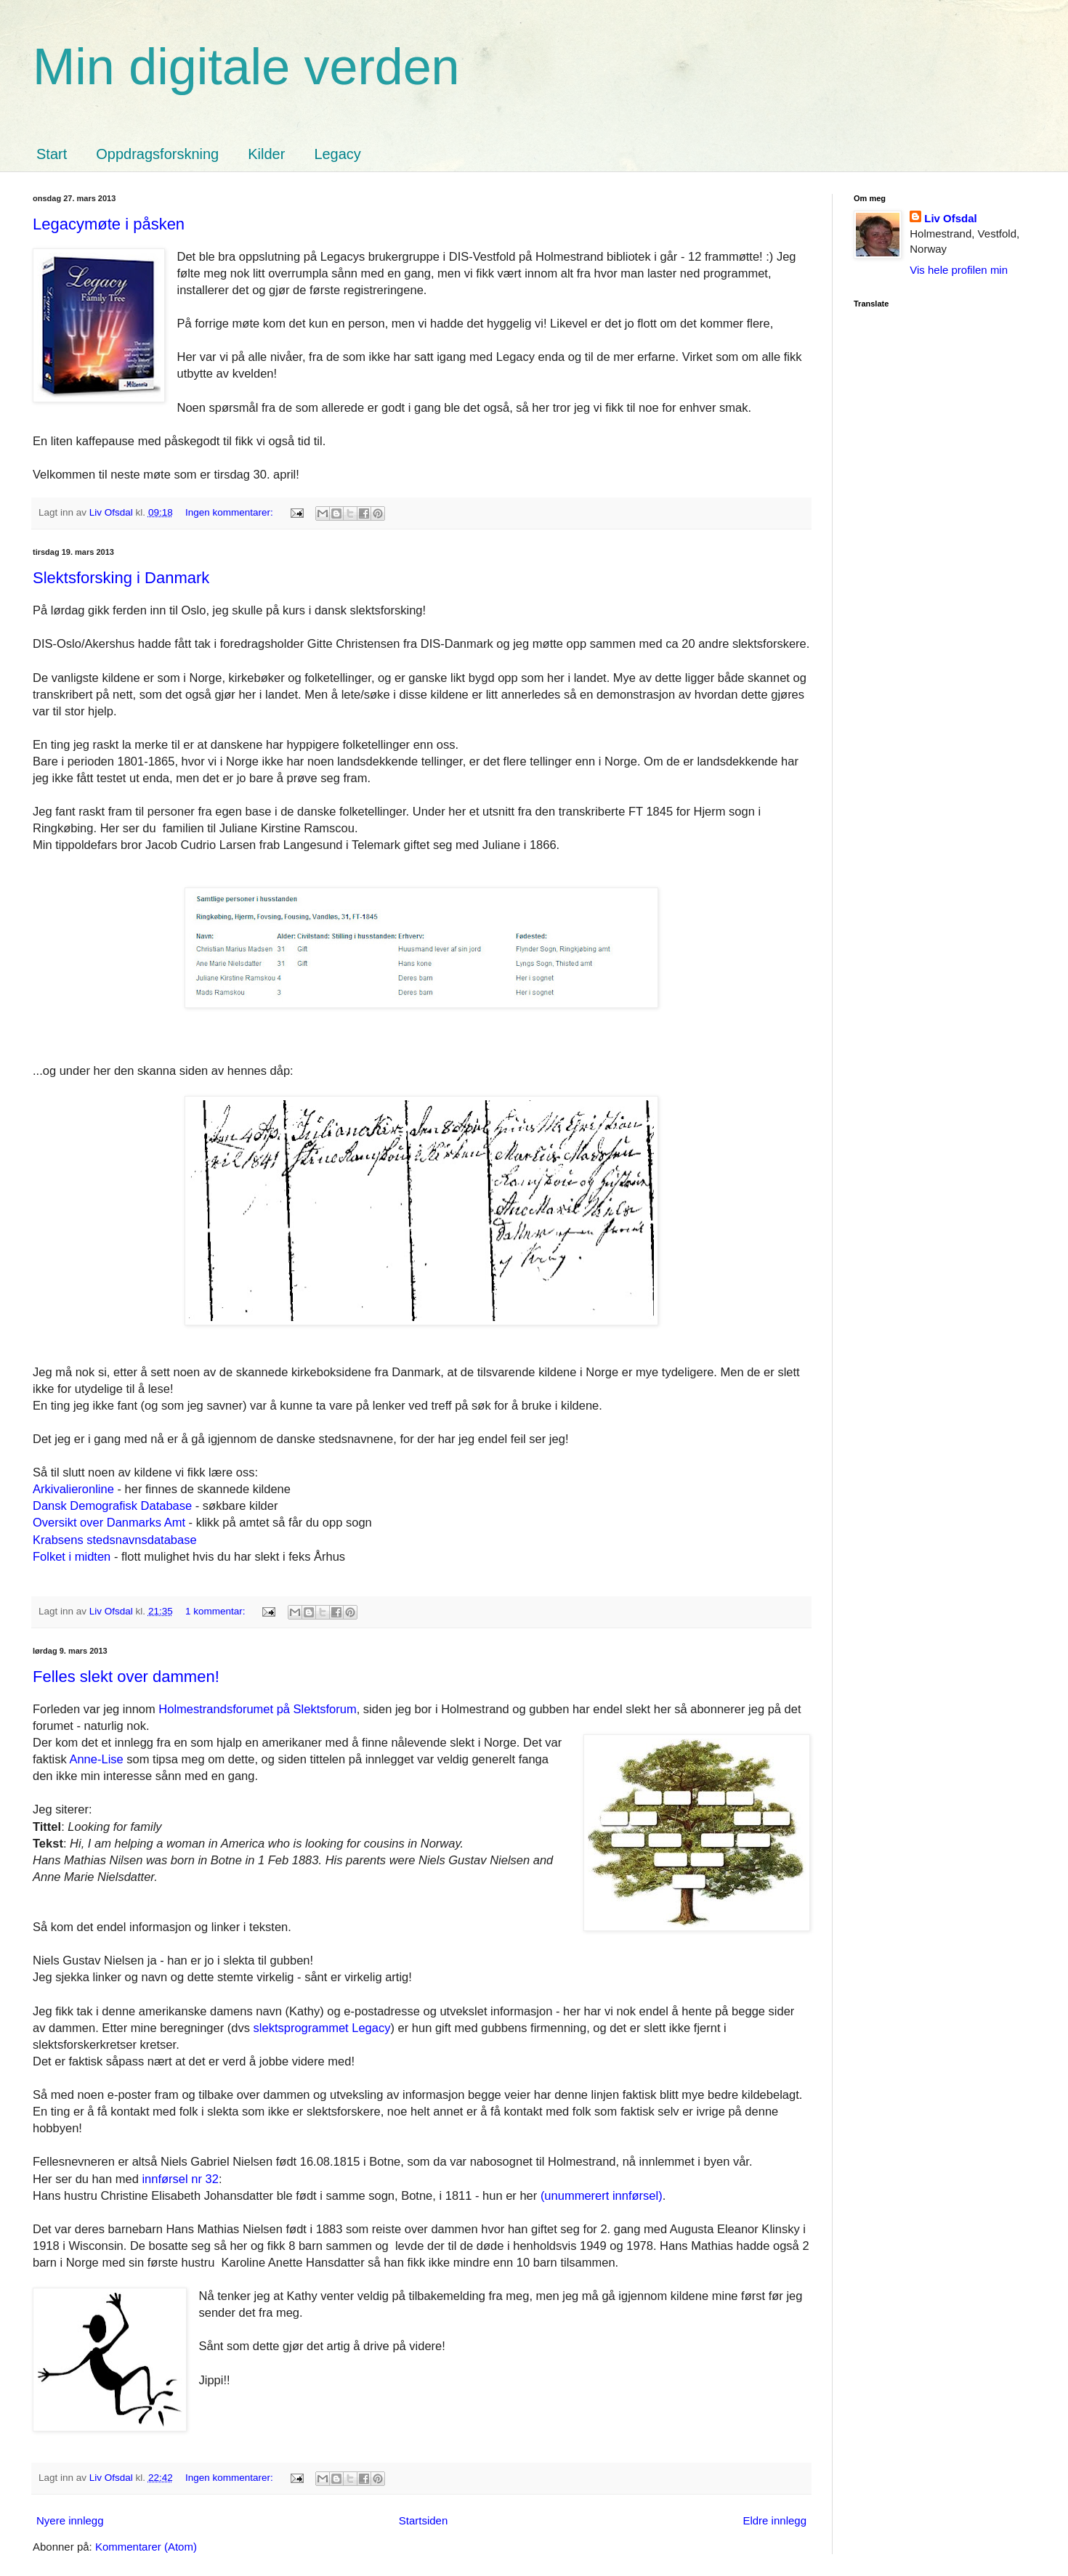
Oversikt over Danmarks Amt (109, 1522)
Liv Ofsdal (950, 218)
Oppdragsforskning (157, 154)
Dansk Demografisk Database (112, 1505)
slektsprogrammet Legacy (322, 2027)
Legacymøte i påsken (109, 224)
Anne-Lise (96, 1759)
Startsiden (423, 2520)
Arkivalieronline (75, 1488)
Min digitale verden (246, 66)
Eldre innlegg (774, 2520)
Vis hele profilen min (959, 270)
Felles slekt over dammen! (126, 1676)
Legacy (337, 154)
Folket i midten (71, 1556)
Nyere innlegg (70, 2520)
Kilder (266, 154)
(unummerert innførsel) (602, 2195)
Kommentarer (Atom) (146, 2546)
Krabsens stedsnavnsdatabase (115, 1539)
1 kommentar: (216, 1611)
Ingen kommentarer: (230, 512)
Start (51, 154)
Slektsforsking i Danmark (121, 578)
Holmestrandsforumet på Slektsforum (257, 1708)
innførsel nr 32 (180, 2178)
